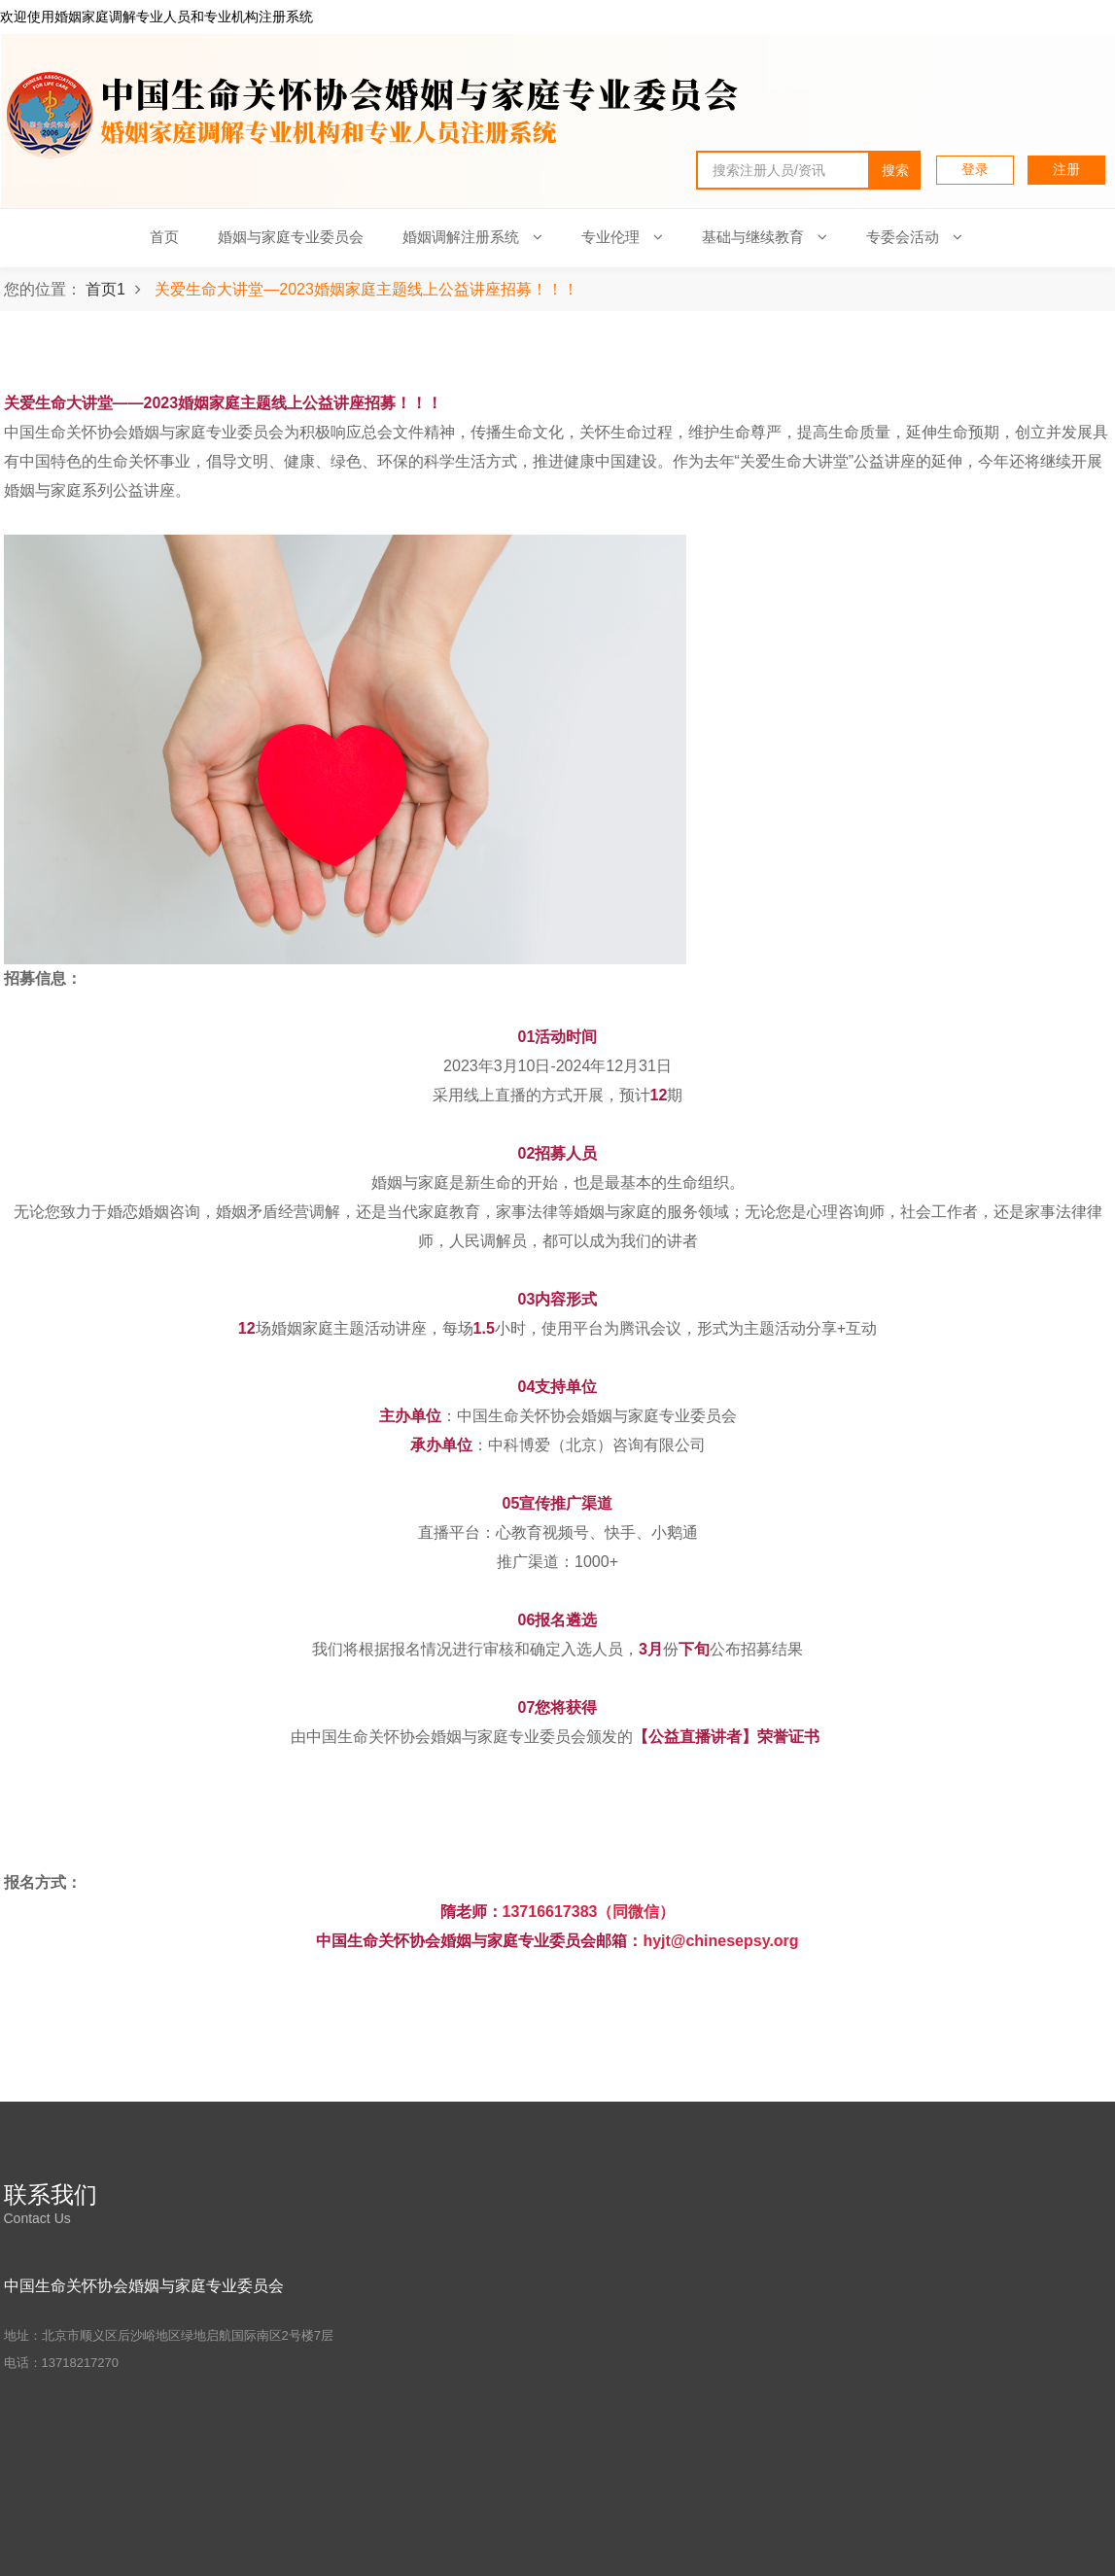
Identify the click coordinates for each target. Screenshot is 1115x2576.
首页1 (105, 289)
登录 (975, 169)
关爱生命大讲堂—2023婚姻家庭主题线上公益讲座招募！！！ (366, 289)
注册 (1066, 169)
